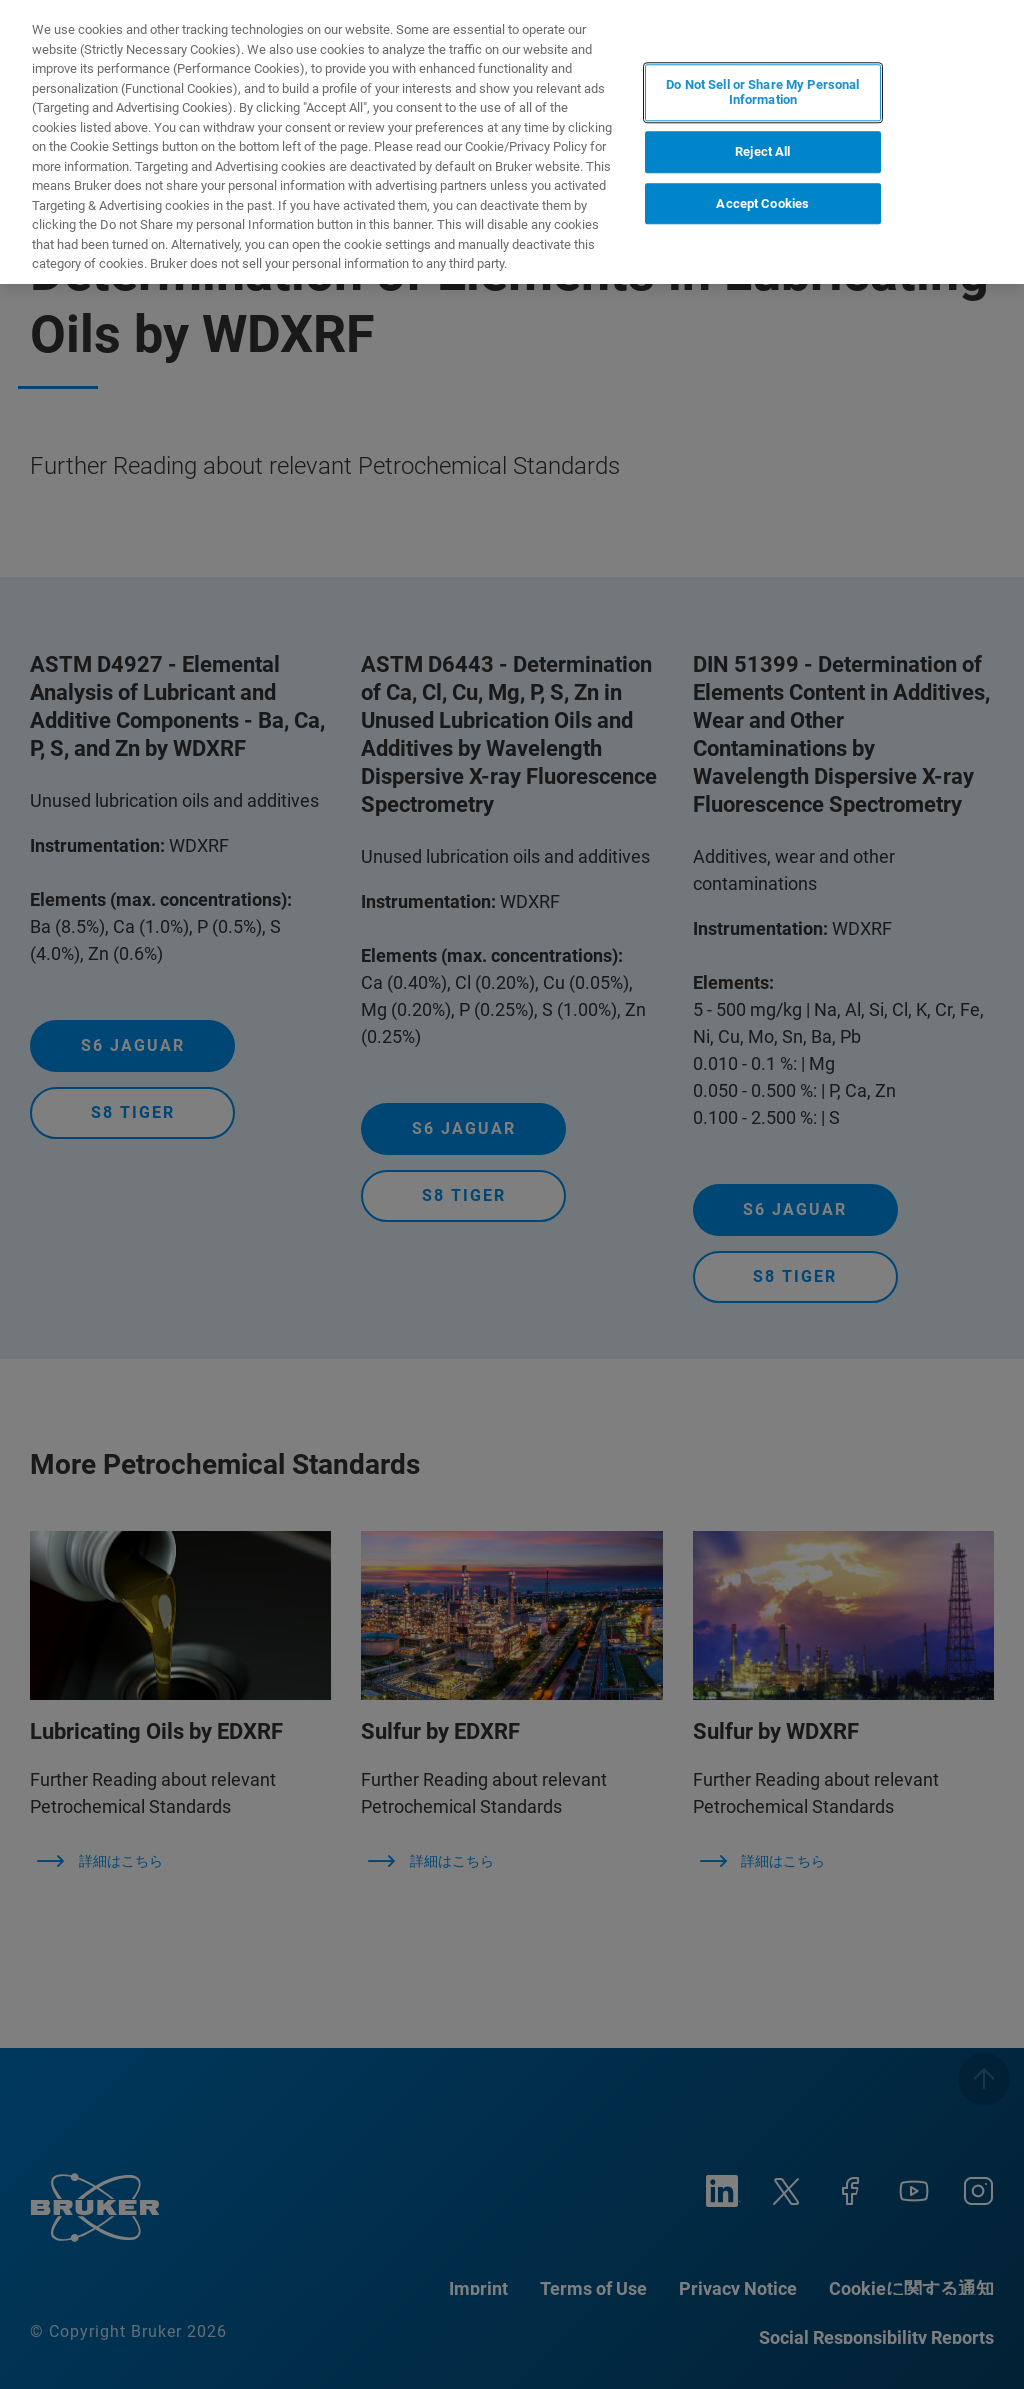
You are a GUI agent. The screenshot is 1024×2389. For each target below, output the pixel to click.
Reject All (762, 151)
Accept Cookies (762, 203)
